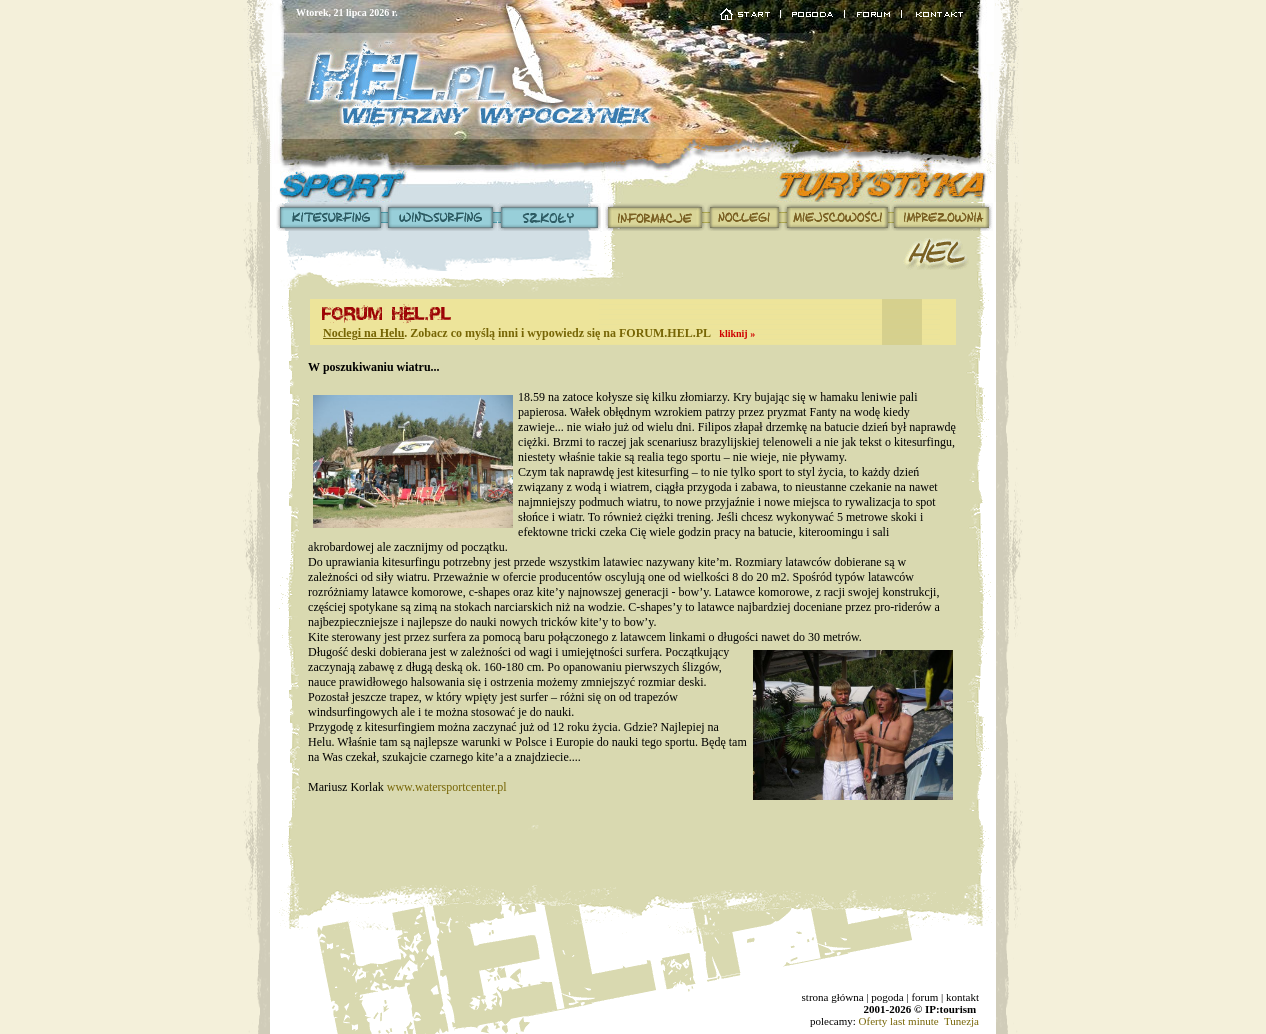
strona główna (833, 997)
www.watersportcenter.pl (447, 787)
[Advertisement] (633, 855)
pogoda (887, 997)
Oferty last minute (899, 1021)
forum (924, 997)
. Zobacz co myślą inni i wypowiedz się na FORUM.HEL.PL (539, 333)
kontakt (962, 997)
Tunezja (961, 1021)
